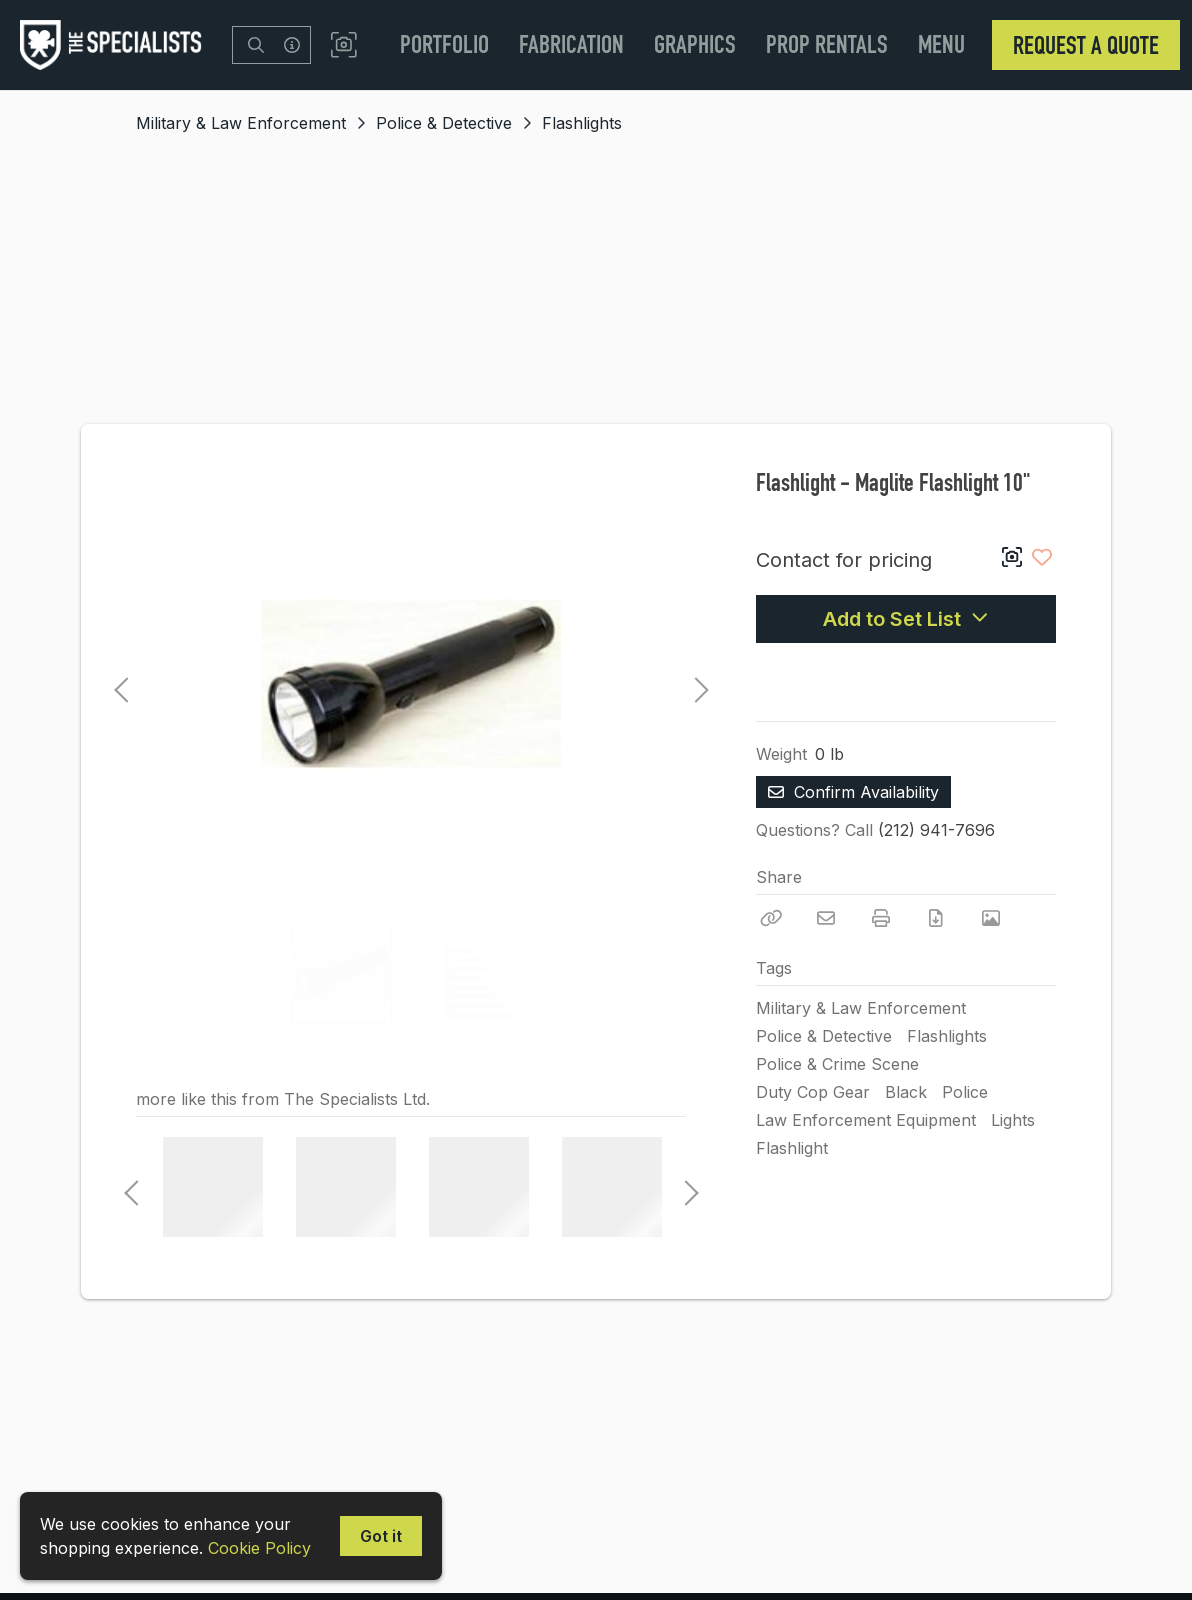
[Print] (881, 918)
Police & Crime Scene (837, 1064)
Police (965, 1092)
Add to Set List (906, 619)
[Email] (826, 918)
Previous (121, 684)
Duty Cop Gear (813, 1092)
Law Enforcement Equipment (866, 1120)
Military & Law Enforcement (241, 123)
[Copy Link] (771, 918)
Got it (381, 1536)
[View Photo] (991, 918)
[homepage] (116, 45)
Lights (1013, 1120)
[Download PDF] (936, 918)
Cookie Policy (259, 1548)
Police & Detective (444, 123)
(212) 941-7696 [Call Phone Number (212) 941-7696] (936, 830)
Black (906, 1092)
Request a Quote (1086, 45)
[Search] (256, 45)
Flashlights (582, 123)
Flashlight (792, 1148)
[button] (344, 45)
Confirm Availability (853, 792)
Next (696, 684)
